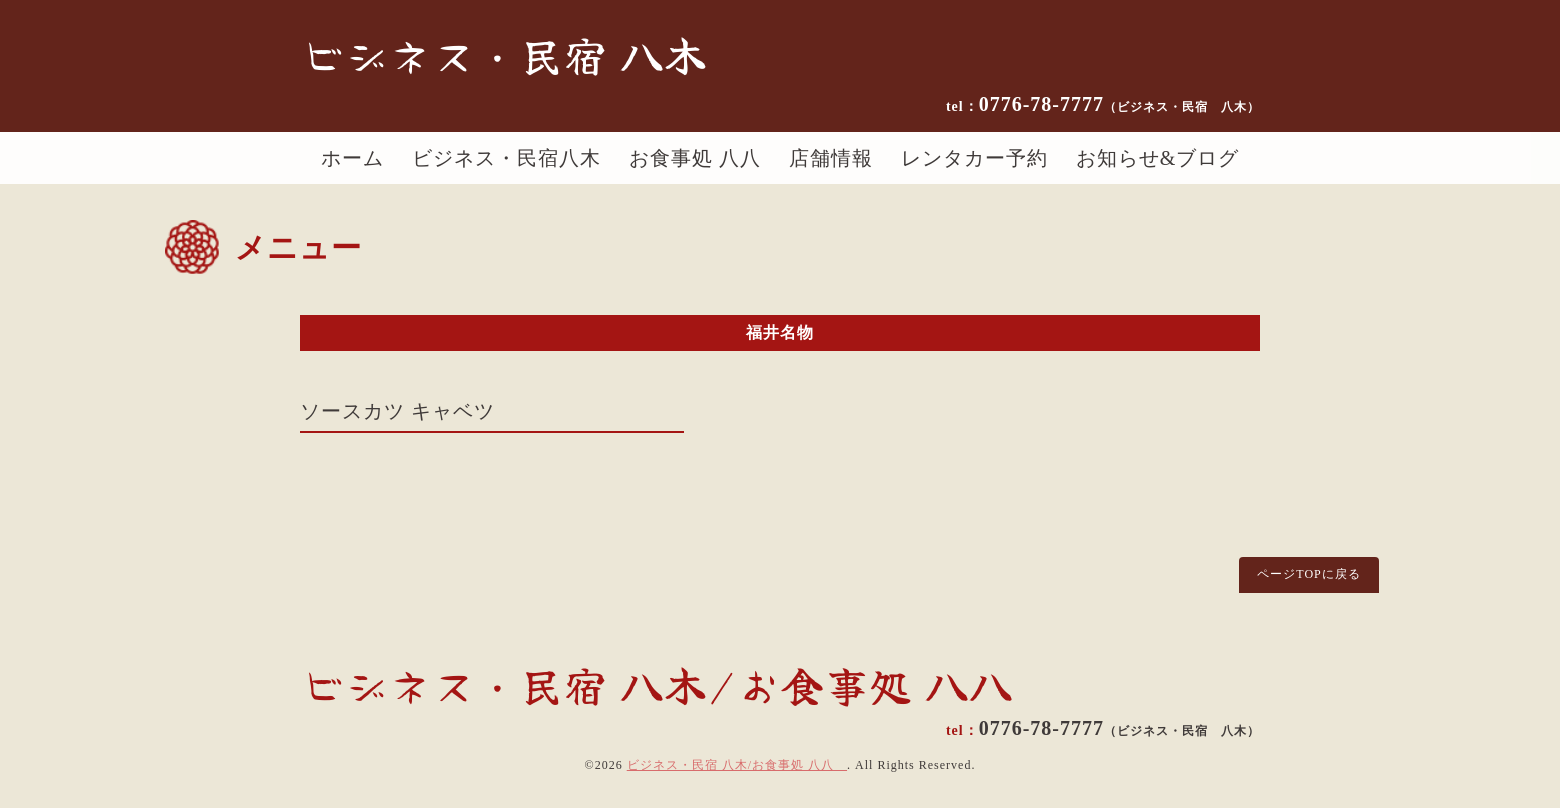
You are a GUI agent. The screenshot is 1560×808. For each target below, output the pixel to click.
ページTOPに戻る (1308, 574)
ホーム (352, 158)
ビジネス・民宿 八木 (504, 54)
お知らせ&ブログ (1158, 158)
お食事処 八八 (695, 158)
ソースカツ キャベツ (397, 411)
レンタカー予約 (974, 158)
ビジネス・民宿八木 (506, 158)
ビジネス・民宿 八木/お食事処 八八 (737, 765)
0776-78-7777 (1119, 104)
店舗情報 (831, 158)
